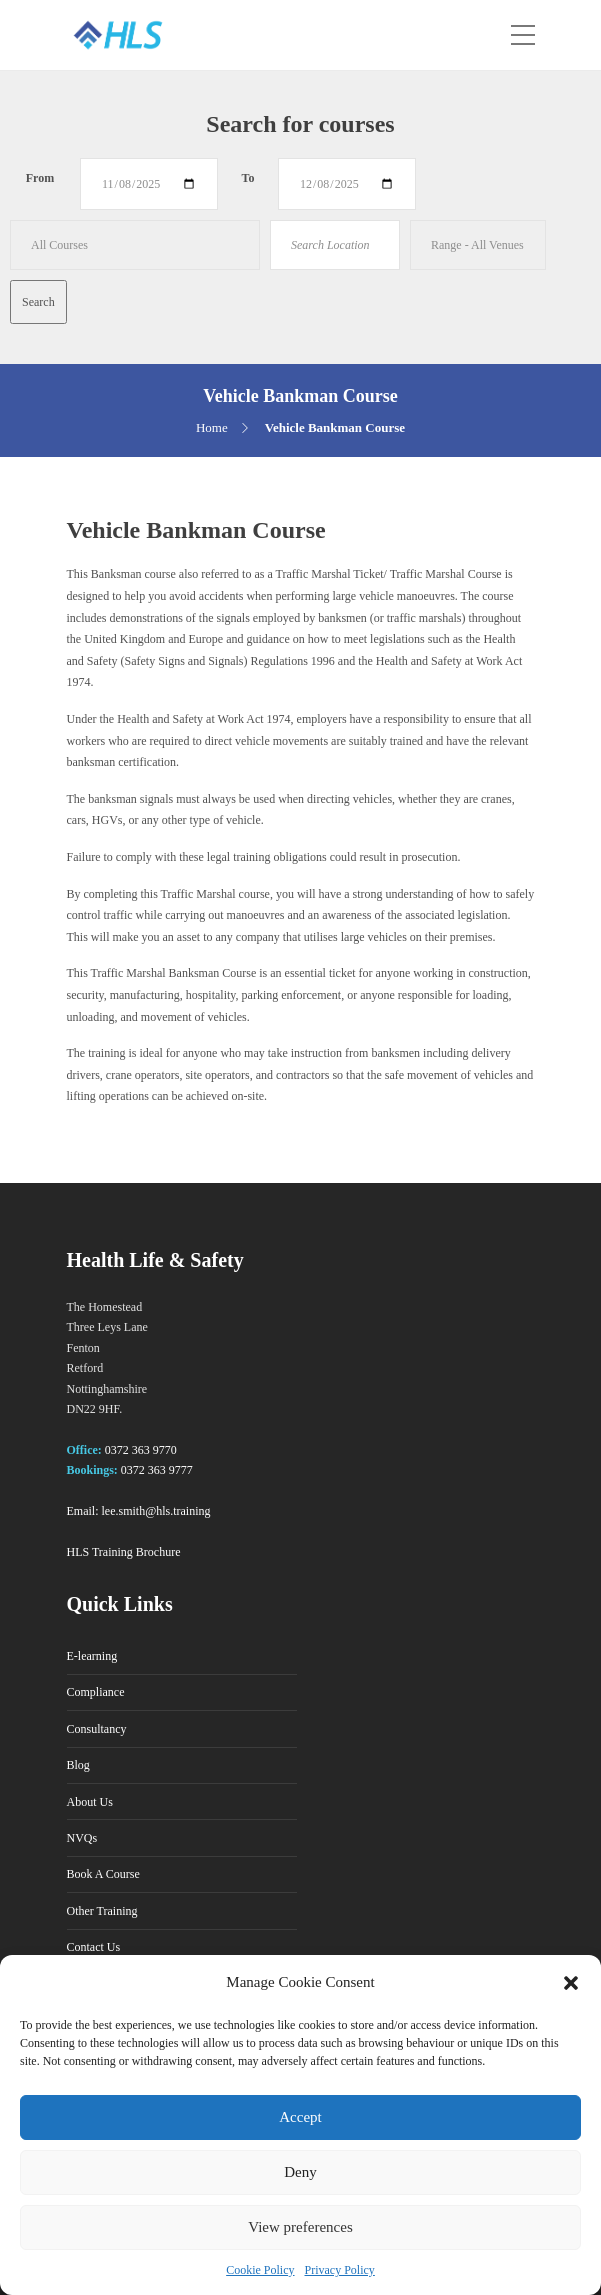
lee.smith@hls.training (156, 1511)
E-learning (92, 1656)
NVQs (82, 1838)
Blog (78, 1765)
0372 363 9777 (157, 1470)
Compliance (96, 1692)
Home (212, 427)
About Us (90, 1802)
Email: (83, 1511)
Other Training (102, 1911)
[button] (571, 1983)
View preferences (300, 2227)
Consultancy (97, 1729)
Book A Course (103, 1874)
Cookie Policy (260, 2270)
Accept (300, 2117)
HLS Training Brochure (124, 1552)
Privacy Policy (340, 2270)
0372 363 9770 (141, 1450)
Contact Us (94, 1947)
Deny (300, 2172)
